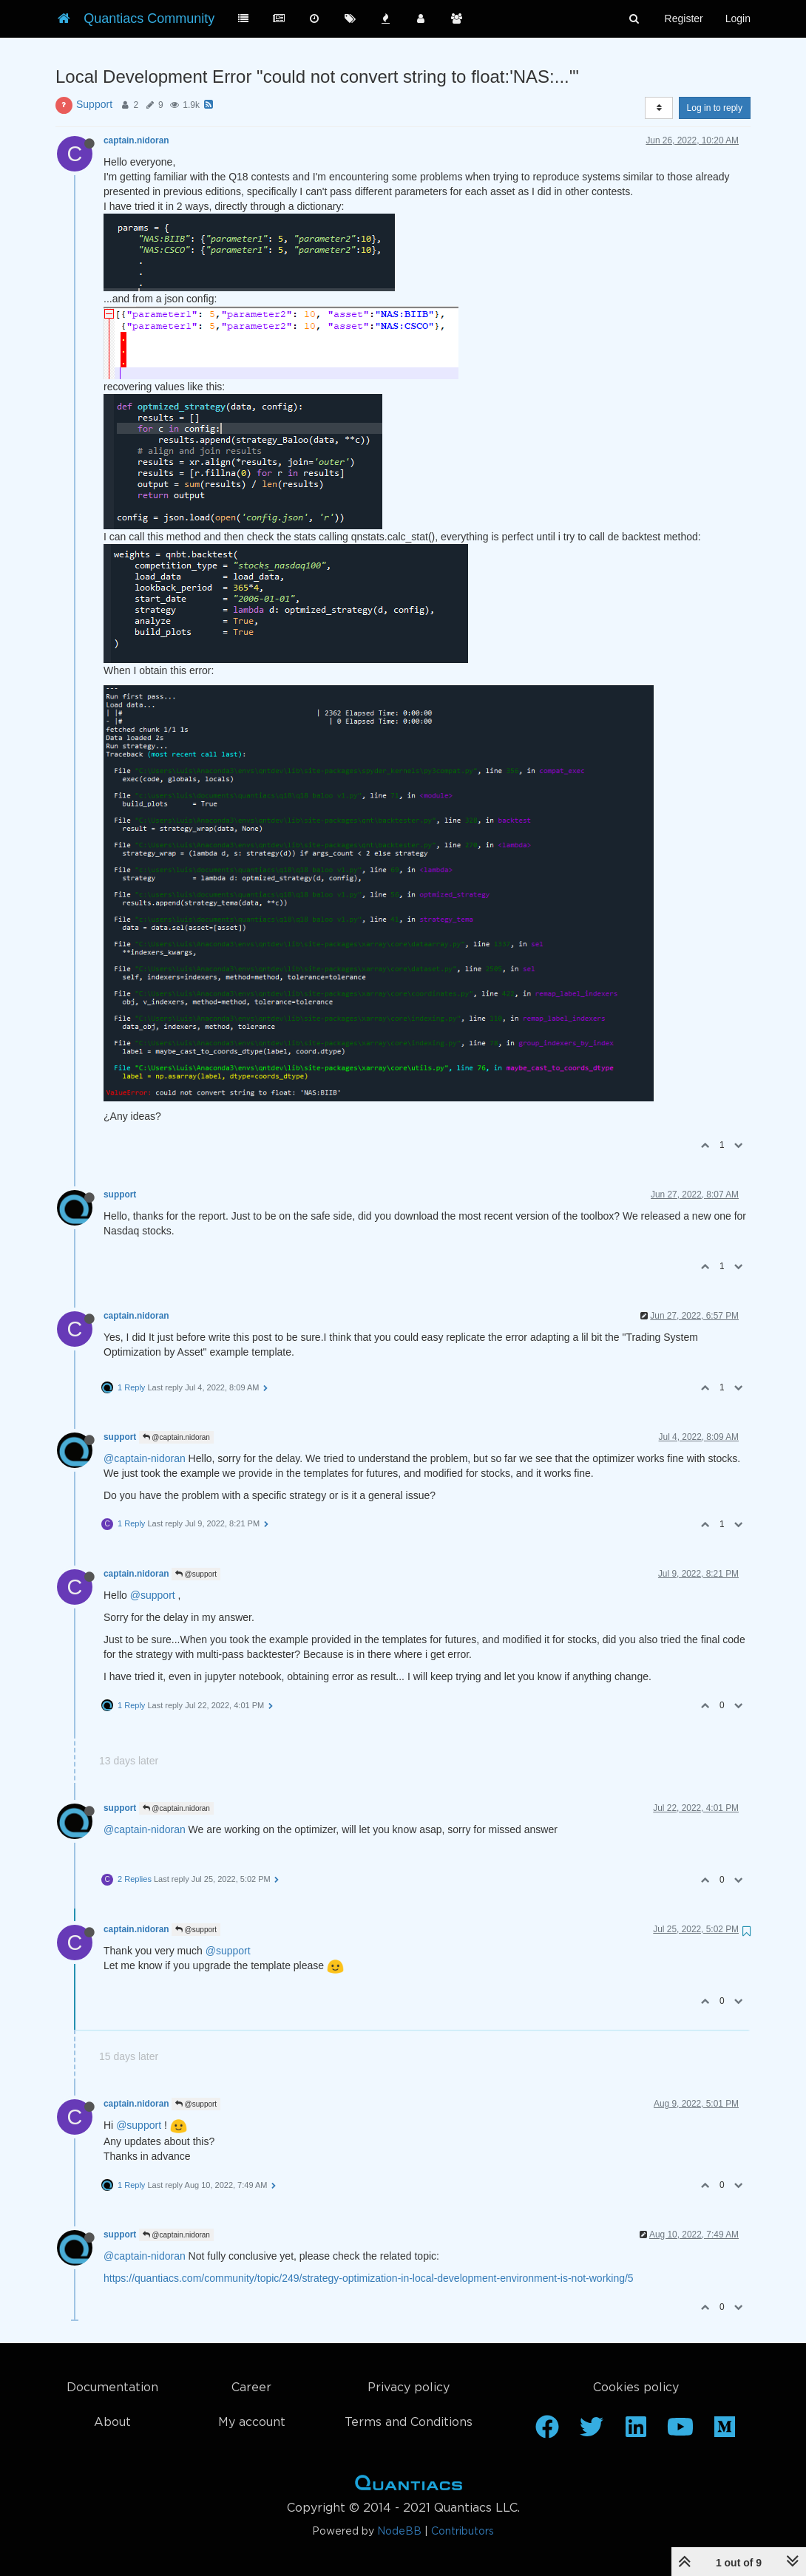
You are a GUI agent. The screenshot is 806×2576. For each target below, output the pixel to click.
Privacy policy (409, 2387)
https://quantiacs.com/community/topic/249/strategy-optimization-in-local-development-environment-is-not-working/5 (369, 2278)
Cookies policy (636, 2387)
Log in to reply (714, 108)
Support (94, 104)
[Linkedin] (636, 2432)
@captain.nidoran (176, 1437)
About (112, 2422)
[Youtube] (680, 2432)
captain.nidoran (136, 140)
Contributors (462, 2531)
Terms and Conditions (409, 2422)
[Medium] (724, 2432)
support (120, 1194)
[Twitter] (591, 2432)
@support (196, 1574)
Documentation (112, 2387)
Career (251, 2387)
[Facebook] (547, 2432)
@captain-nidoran (145, 1458)
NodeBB (399, 2531)
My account (251, 2422)
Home (408, 2486)
